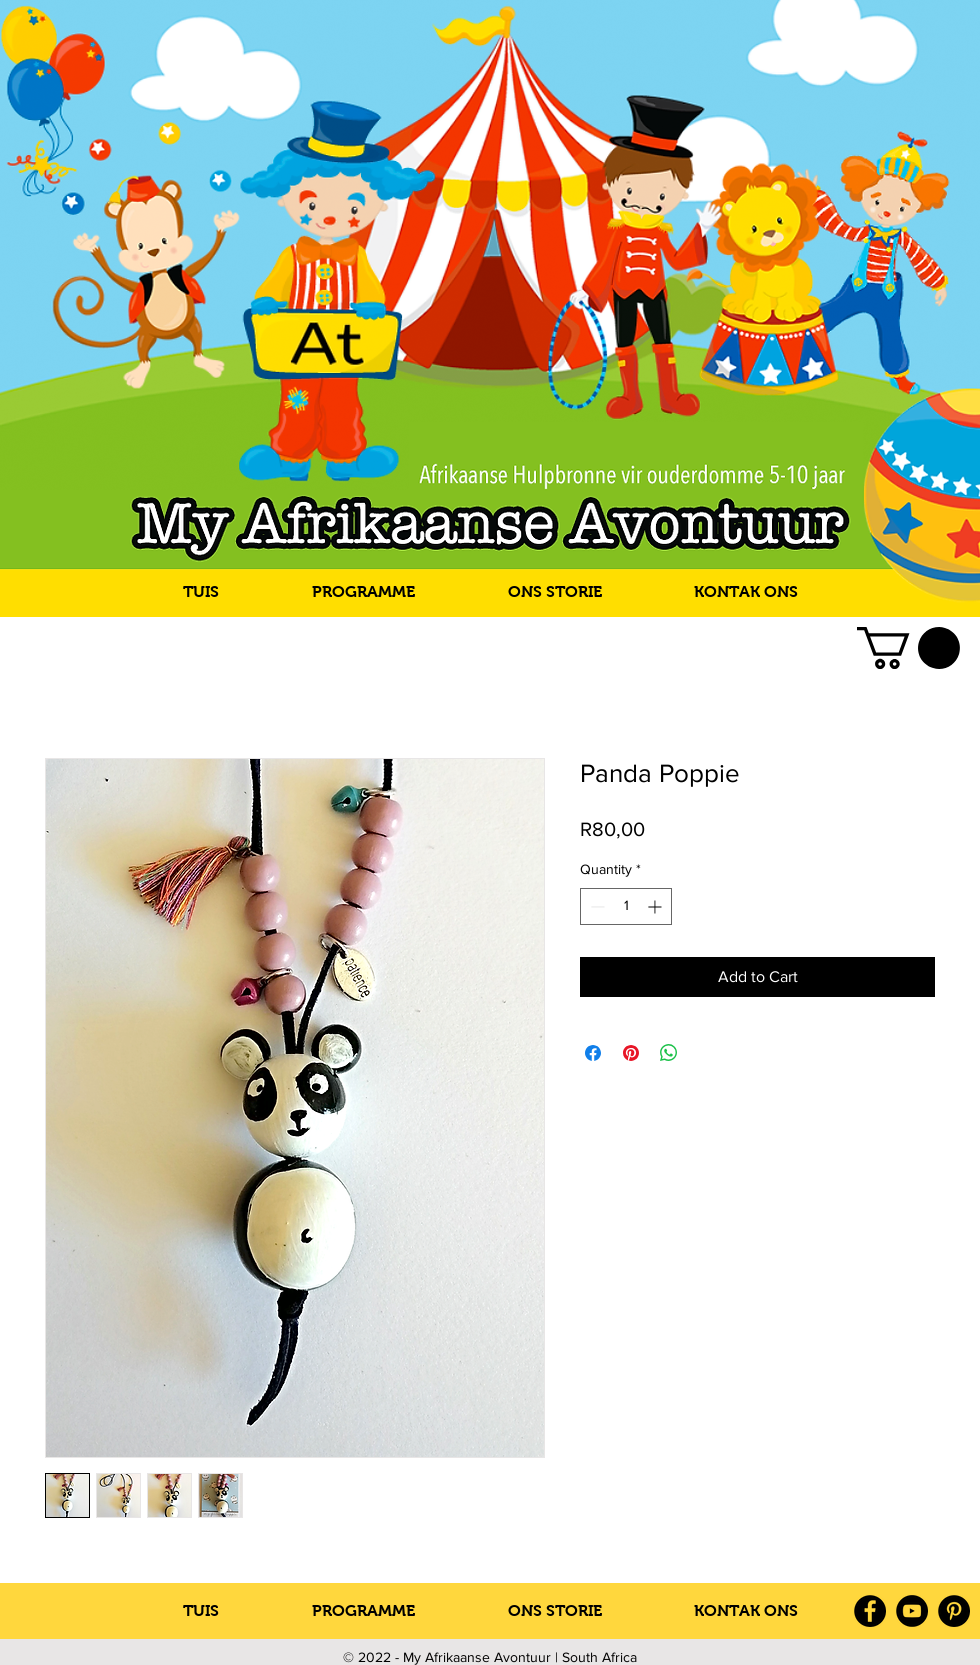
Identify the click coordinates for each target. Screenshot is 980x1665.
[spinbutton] (626, 906)
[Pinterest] (954, 1611)
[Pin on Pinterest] (631, 1053)
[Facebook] (870, 1611)
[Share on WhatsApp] (669, 1053)
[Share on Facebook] (593, 1053)
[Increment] (656, 906)
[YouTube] (912, 1611)
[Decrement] (595, 906)
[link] (908, 648)
